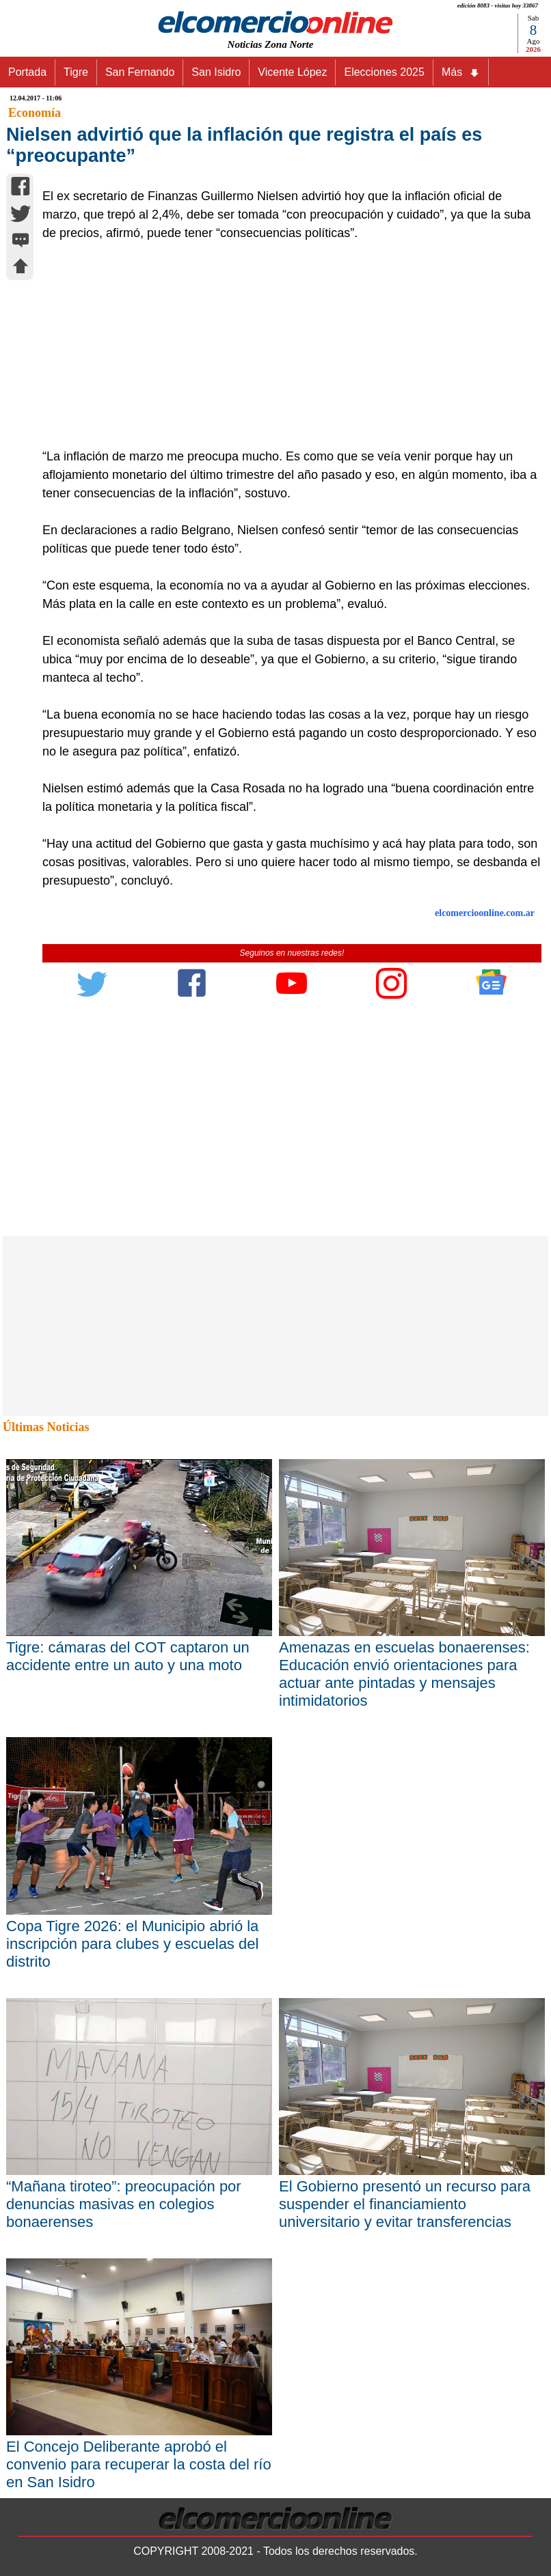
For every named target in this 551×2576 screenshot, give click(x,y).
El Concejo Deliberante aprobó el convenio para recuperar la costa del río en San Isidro (138, 2464)
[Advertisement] (284, 345)
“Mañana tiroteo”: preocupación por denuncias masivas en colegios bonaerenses (123, 2204)
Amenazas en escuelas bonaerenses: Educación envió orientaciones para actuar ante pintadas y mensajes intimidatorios (404, 1674)
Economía (34, 113)
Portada (27, 72)
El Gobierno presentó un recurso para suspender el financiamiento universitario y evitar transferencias (404, 2204)
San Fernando (139, 72)
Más (461, 72)
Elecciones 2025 (384, 72)
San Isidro (216, 72)
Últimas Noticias (46, 1427)
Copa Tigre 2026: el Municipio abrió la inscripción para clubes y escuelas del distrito (132, 1943)
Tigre (76, 72)
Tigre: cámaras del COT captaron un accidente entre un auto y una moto (128, 1656)
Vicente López (292, 72)
